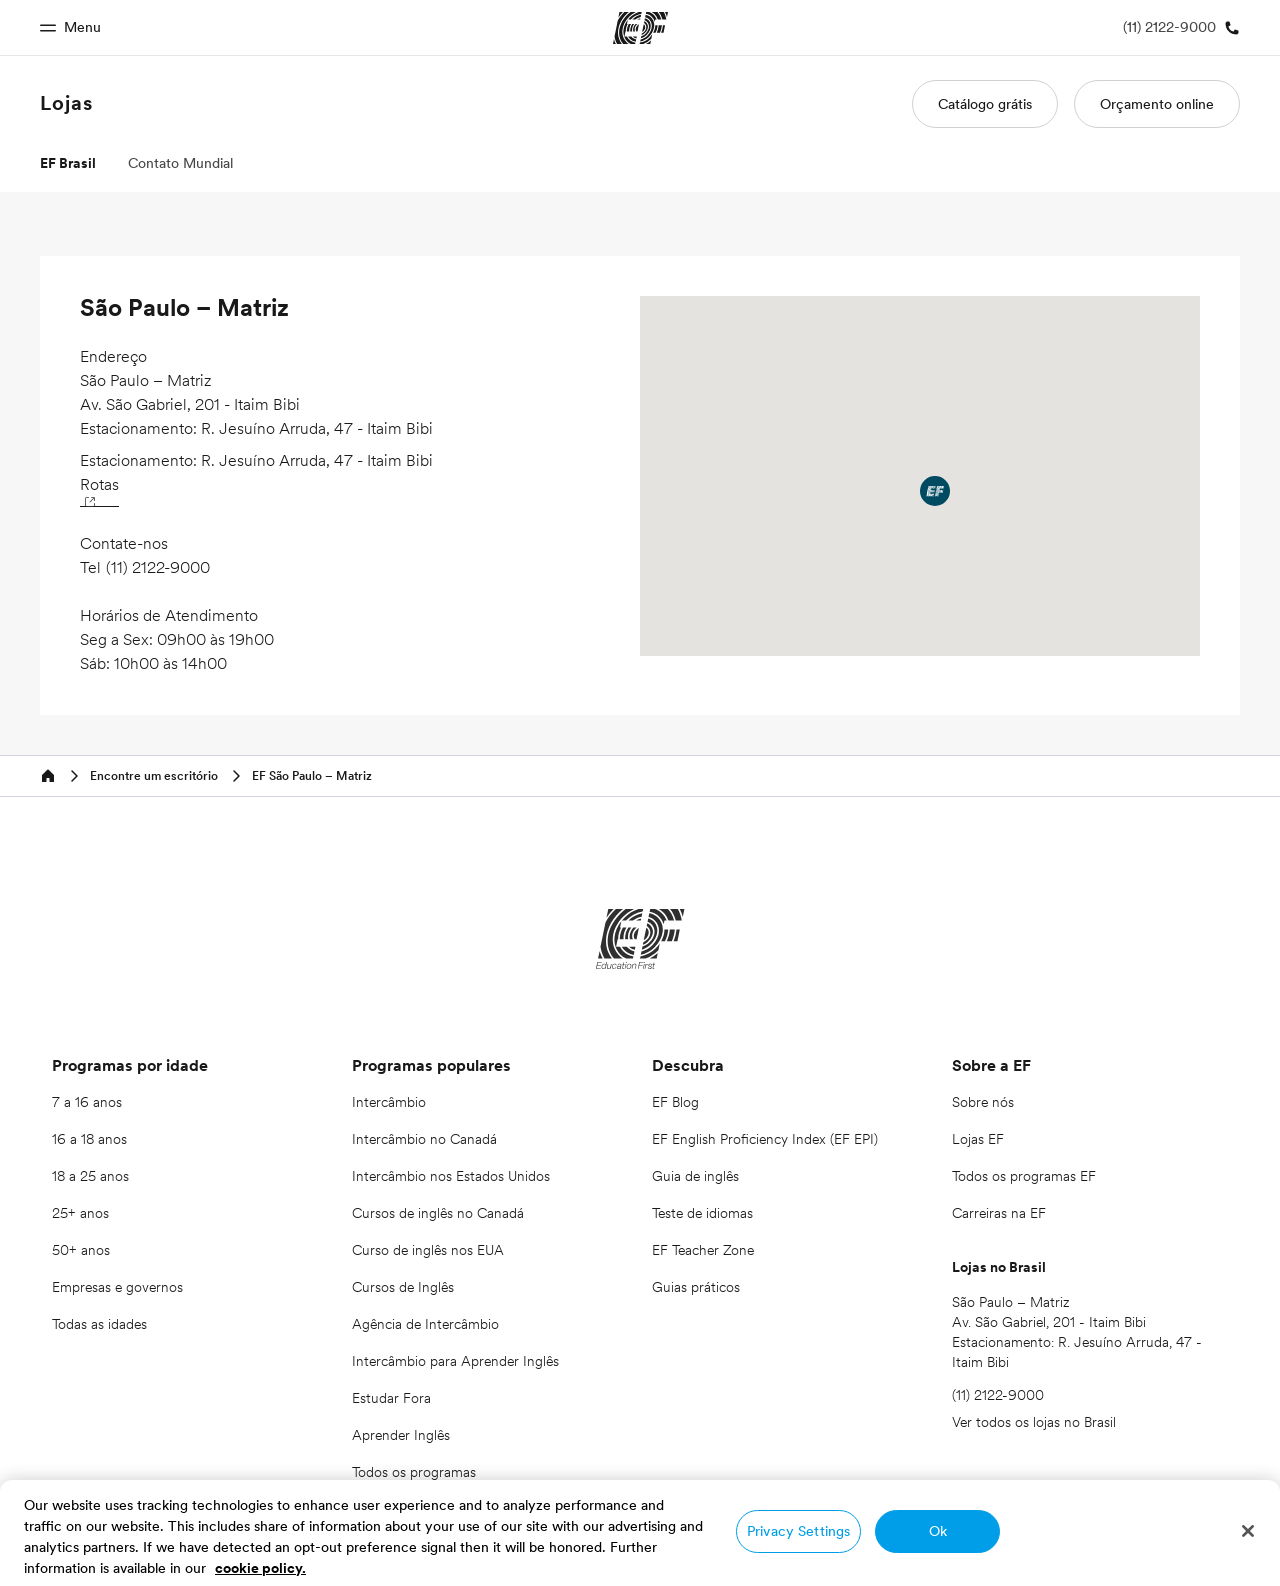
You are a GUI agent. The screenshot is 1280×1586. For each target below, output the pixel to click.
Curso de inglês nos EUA (428, 1250)
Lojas (66, 103)
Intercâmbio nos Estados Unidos (451, 1176)
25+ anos (80, 1213)
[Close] (1248, 1531)
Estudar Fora (391, 1398)
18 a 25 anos (90, 1176)
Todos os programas (414, 1472)
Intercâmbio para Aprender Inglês (455, 1361)
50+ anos (81, 1250)
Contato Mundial (180, 163)
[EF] (640, 939)
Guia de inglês (695, 1176)
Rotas (99, 489)
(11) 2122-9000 (158, 567)
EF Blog (675, 1102)
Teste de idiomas (702, 1213)
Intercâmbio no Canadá (424, 1139)
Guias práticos (696, 1287)
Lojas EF (978, 1139)
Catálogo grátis (985, 104)
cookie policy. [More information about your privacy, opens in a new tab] (260, 1568)
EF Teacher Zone (703, 1250)
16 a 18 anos (89, 1139)
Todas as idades (99, 1324)
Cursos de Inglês (403, 1287)
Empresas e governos (117, 1287)
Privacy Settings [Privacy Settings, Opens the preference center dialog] (798, 1531)
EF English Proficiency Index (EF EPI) (765, 1139)
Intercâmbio (389, 1102)
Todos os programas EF (1024, 1176)
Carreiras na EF (999, 1213)
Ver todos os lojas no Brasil (1034, 1422)
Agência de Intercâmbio (425, 1324)
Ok (938, 1531)
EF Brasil (68, 163)
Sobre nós (983, 1102)
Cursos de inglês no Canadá (438, 1213)
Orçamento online (1157, 104)
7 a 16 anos (87, 1102)
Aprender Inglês (401, 1435)
